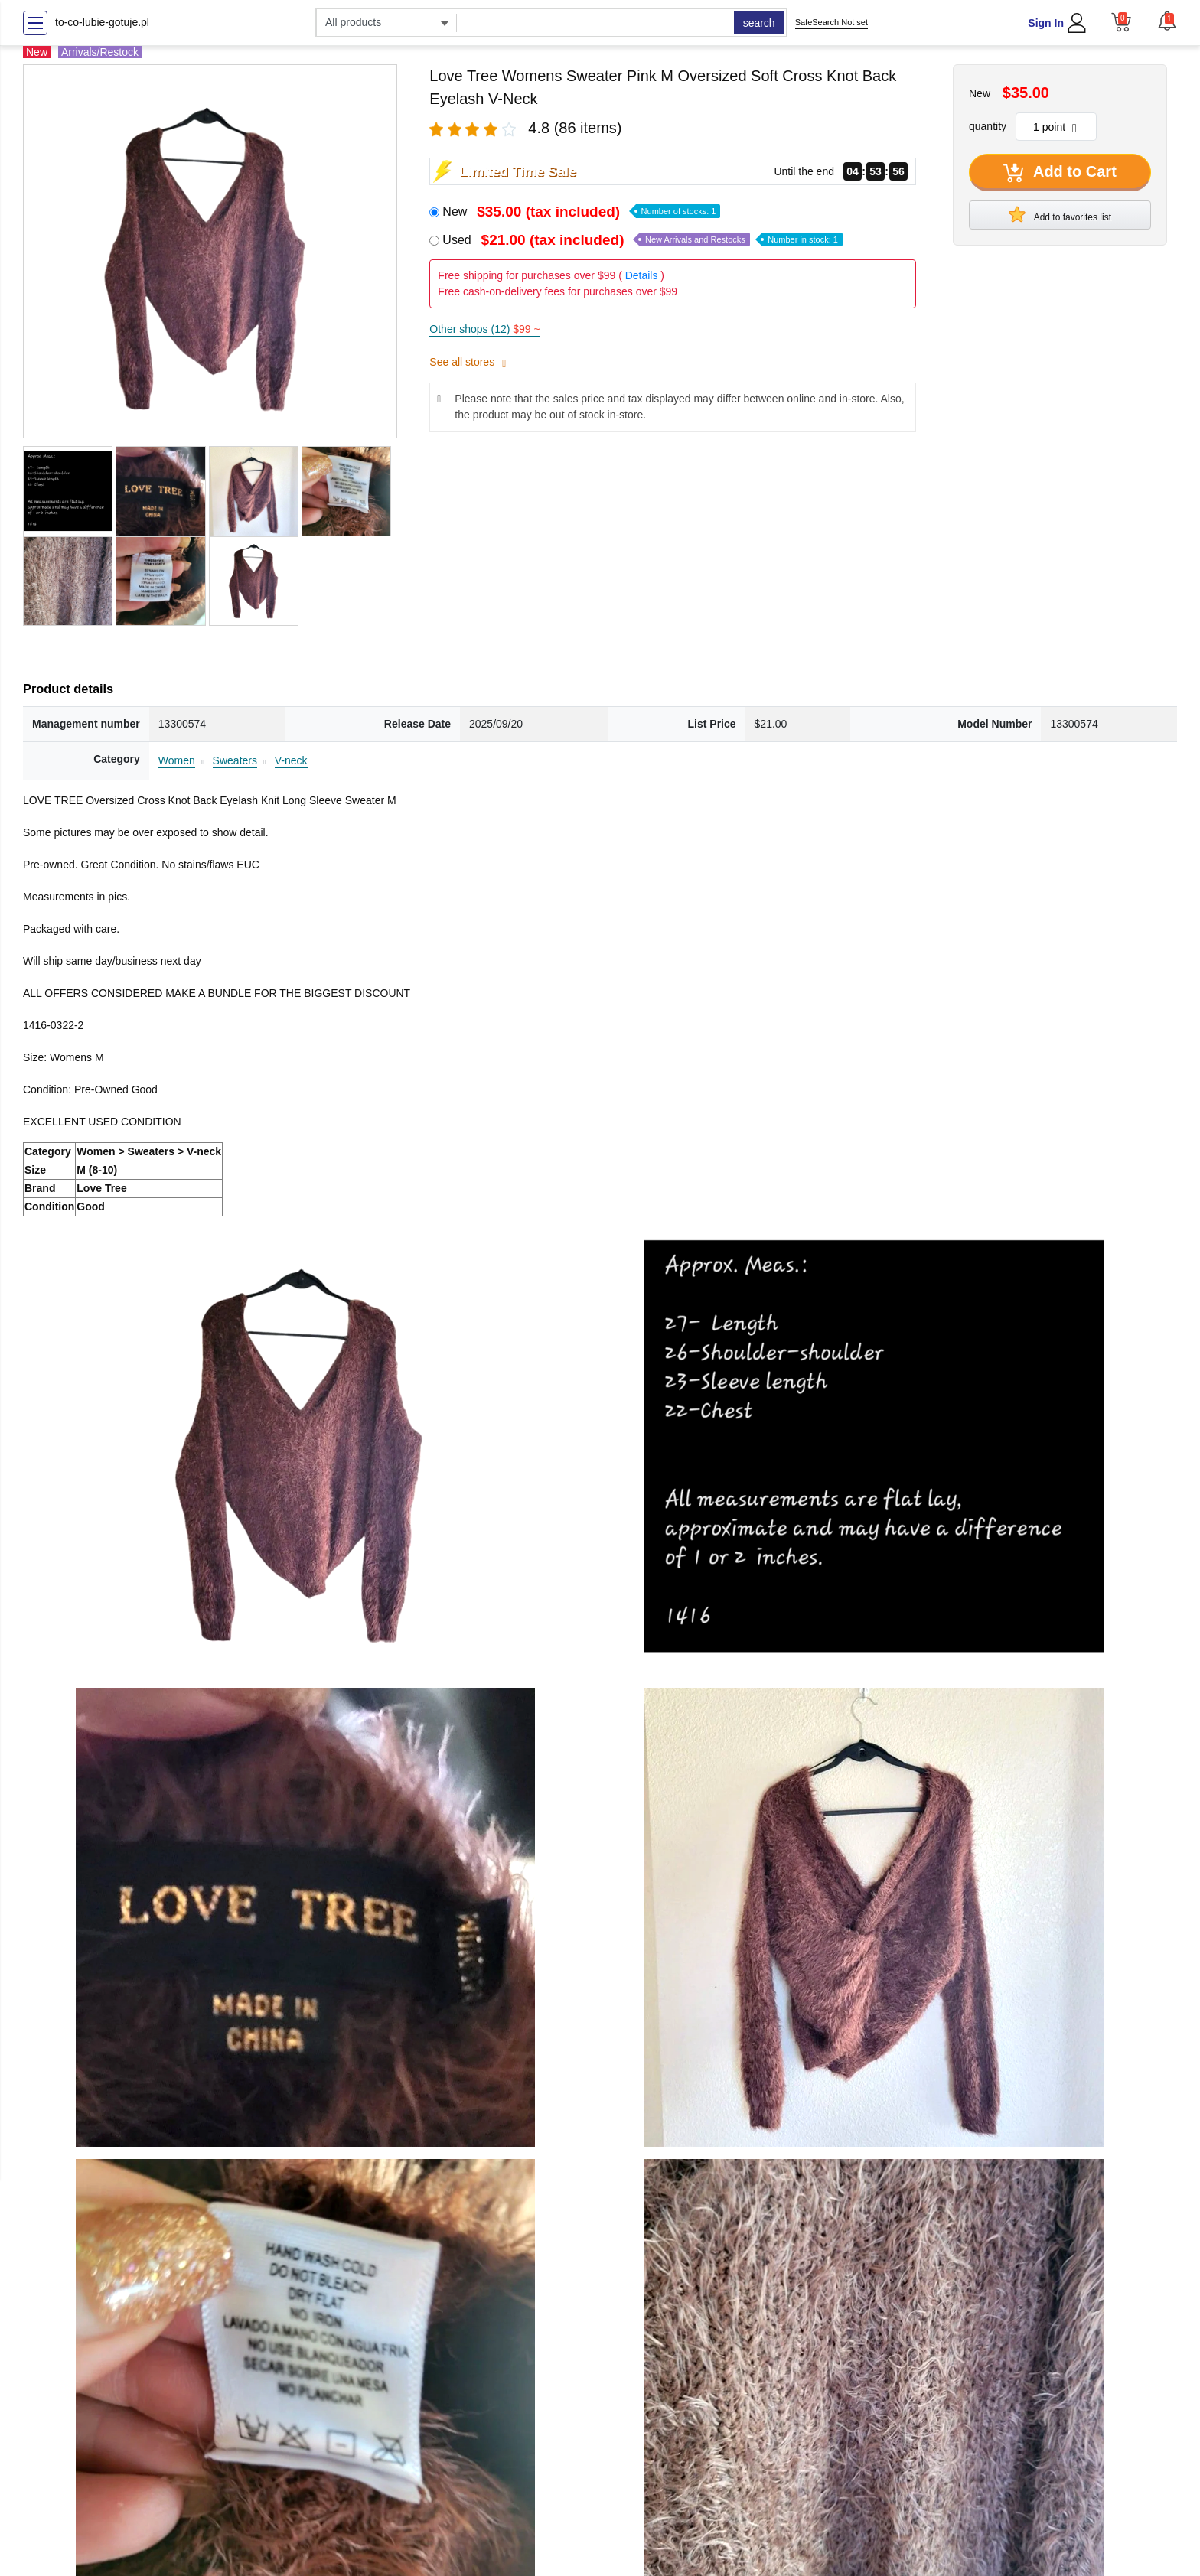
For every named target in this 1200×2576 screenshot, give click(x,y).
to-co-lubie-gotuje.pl (102, 22)
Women (176, 760)
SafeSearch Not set (831, 22)
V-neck (291, 760)
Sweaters (235, 760)
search (759, 23)
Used (642, 240)
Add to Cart (1060, 173)
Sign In (1046, 23)
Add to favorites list (1060, 214)
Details (641, 275)
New (581, 212)
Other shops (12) (484, 329)
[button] (1167, 21)
